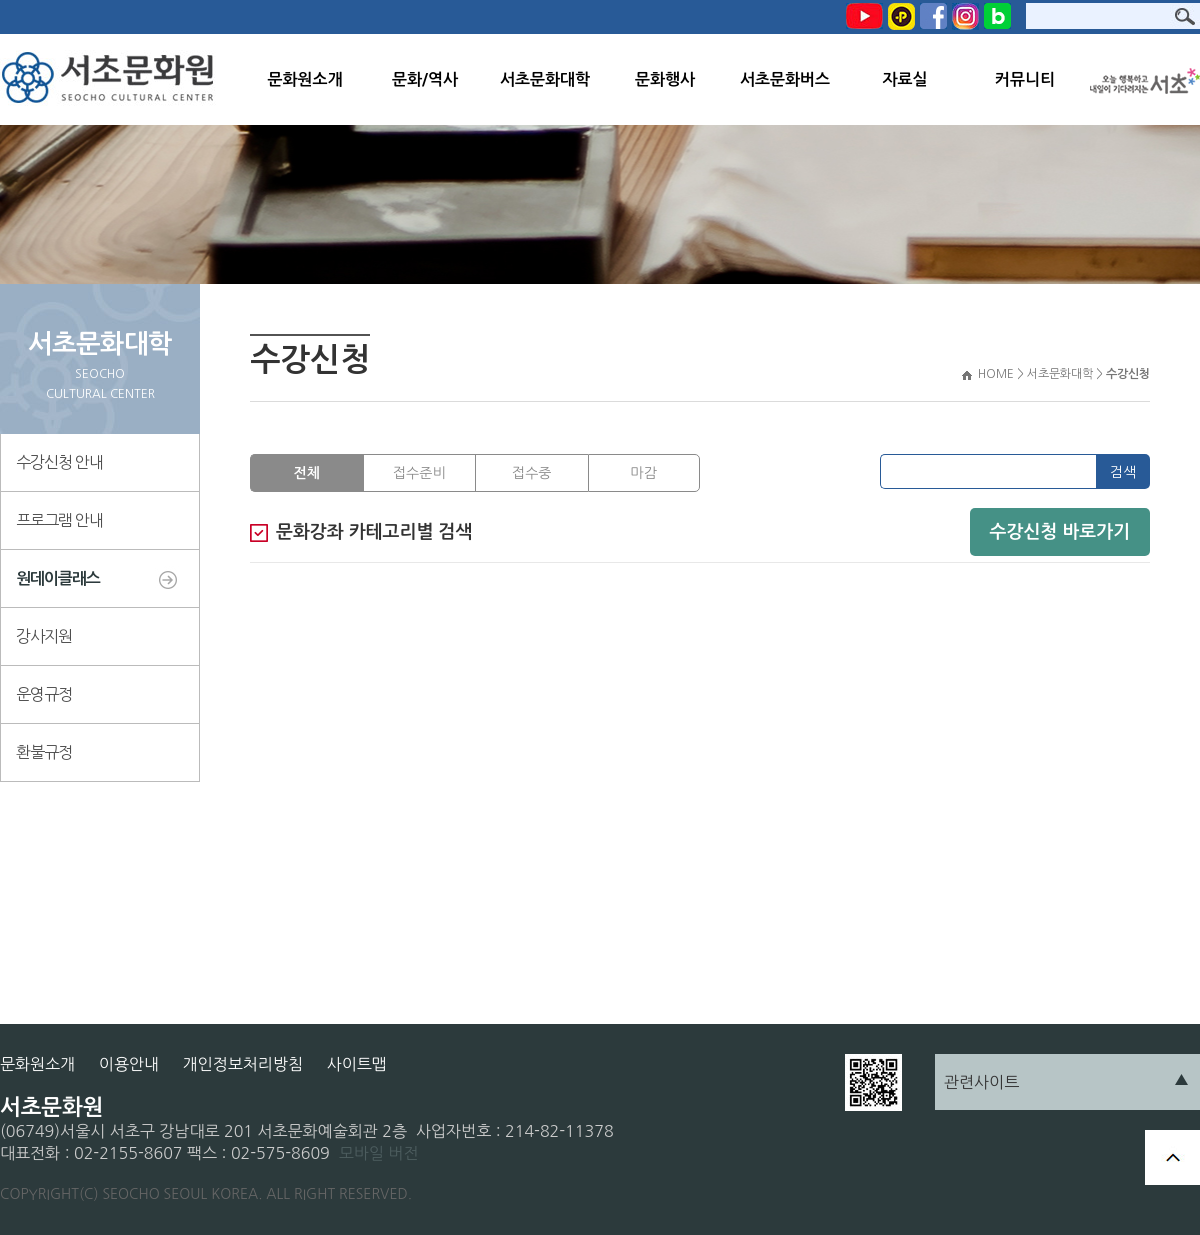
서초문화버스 (785, 79)
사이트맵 (357, 1064)
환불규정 (44, 752)
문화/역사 (425, 79)
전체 (307, 473)
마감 (644, 473)
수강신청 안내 (59, 462)
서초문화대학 (545, 79)
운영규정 (44, 694)
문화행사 (665, 79)
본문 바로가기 (0, 0)
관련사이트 (981, 1082)
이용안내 (129, 1064)
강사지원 (44, 636)
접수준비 (419, 473)
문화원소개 (304, 79)
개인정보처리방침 (243, 1064)
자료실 (904, 79)
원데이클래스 (58, 578)
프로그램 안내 (59, 520)
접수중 (531, 473)
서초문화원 (112, 79)
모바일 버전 (379, 1153)
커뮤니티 (1025, 79)
